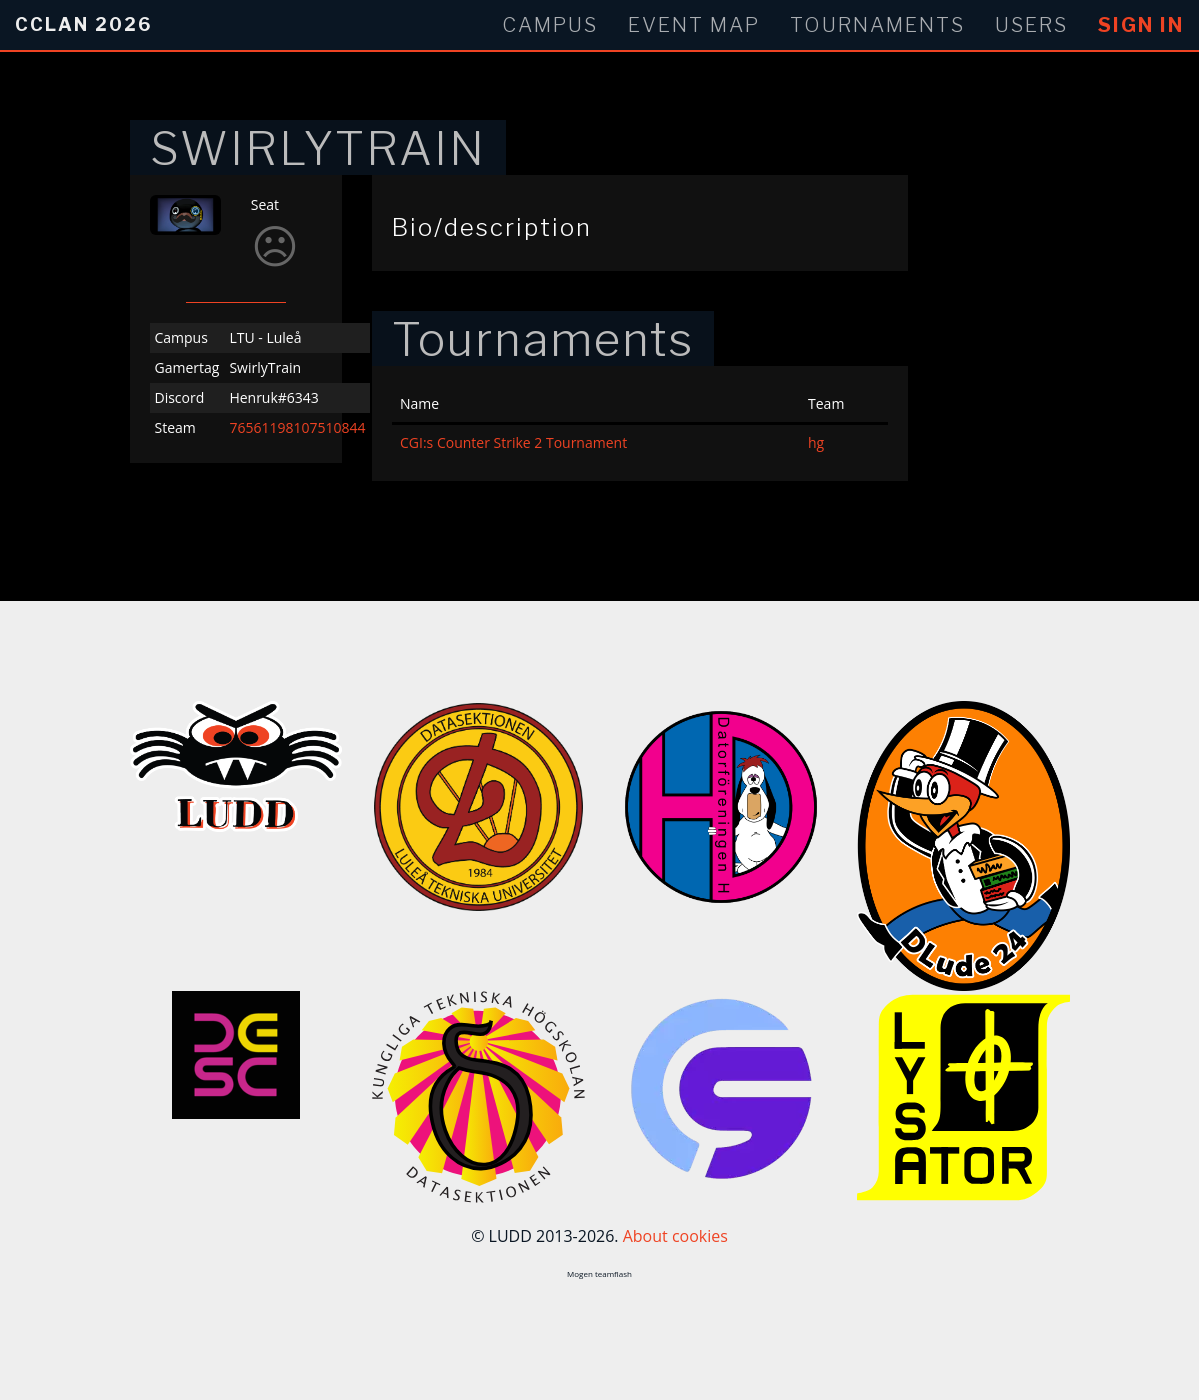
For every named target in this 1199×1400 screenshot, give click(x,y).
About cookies (675, 1236)
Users (1031, 25)
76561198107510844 (297, 427)
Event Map (694, 25)
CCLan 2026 (83, 24)
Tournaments (877, 25)
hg (816, 442)
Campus (550, 25)
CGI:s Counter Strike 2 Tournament (513, 442)
